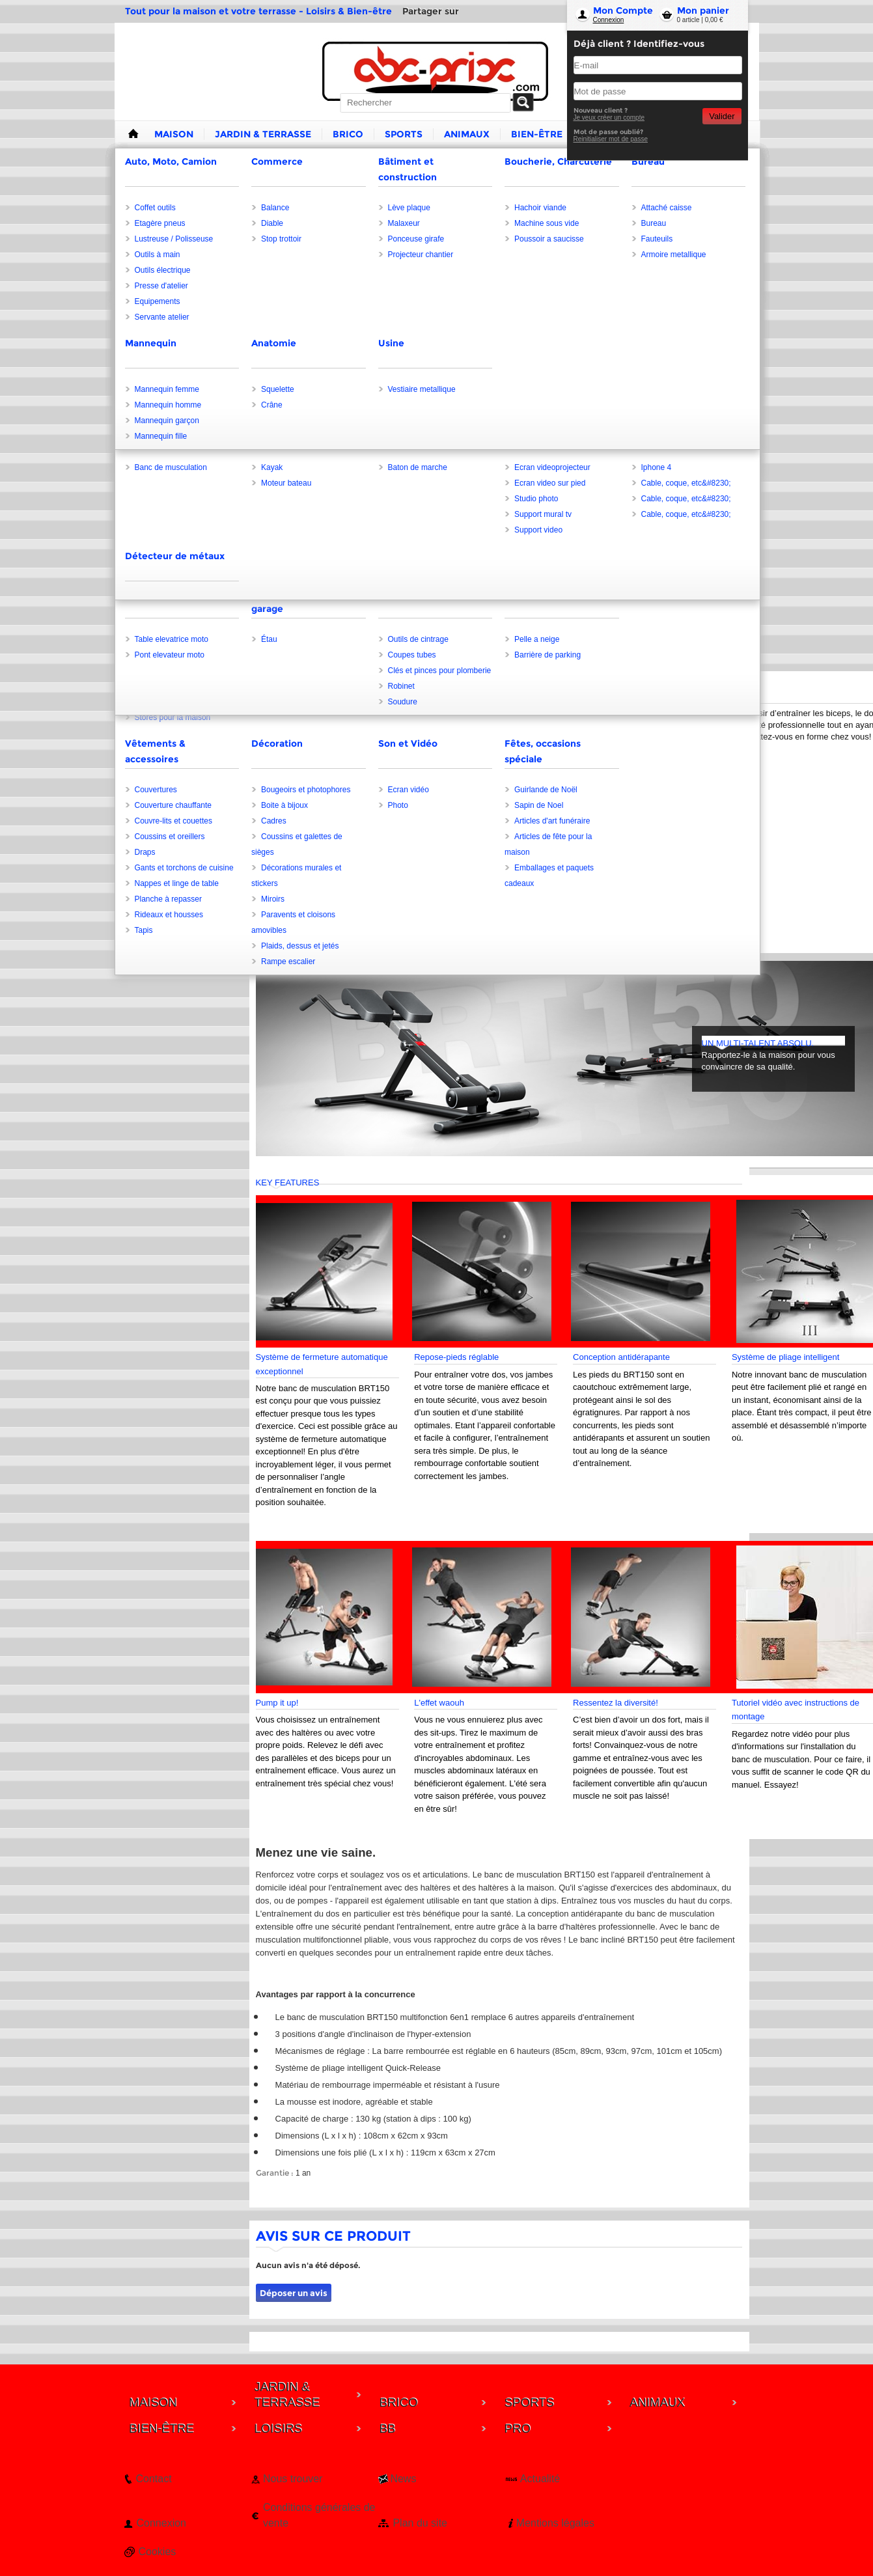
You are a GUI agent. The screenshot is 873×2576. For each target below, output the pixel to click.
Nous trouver (293, 2478)
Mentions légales (555, 2522)
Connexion (608, 19)
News (403, 2478)
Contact (154, 2478)
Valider (721, 116)
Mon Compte (623, 10)
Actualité (540, 2478)
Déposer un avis (293, 2293)
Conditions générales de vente (319, 2515)
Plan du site (420, 2522)
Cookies (157, 2551)
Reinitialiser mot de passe (611, 139)
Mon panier (703, 10)
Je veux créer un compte (609, 117)
